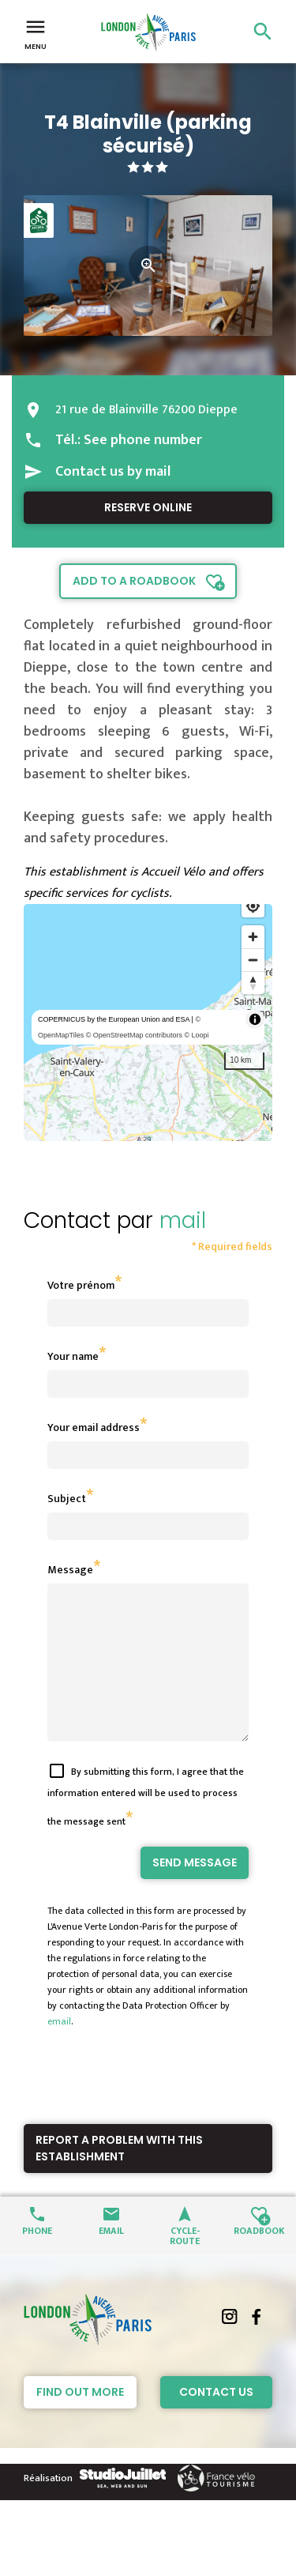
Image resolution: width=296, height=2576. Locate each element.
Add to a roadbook (134, 581)
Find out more (80, 2420)
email (59, 2050)
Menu (35, 33)
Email (111, 2258)
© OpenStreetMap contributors (134, 1035)
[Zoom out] (253, 959)
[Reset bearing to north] (253, 982)
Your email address (93, 1427)
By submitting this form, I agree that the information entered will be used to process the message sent (145, 1825)
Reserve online (148, 507)
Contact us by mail (112, 472)
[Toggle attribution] (254, 1019)
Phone (37, 2258)
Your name (73, 1356)
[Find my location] (253, 905)
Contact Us (216, 2420)
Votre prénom (80, 1285)
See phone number (143, 440)
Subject (66, 1498)
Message (70, 1570)
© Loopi (196, 1035)
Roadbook (259, 2258)
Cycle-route (185, 2263)
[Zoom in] (253, 936)
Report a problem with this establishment (119, 2176)
